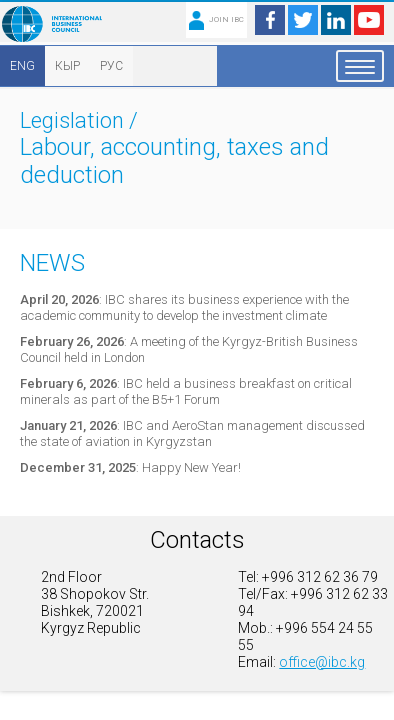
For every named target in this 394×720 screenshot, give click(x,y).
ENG (22, 66)
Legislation (72, 120)
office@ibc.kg (322, 662)
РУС (111, 66)
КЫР (67, 66)
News (52, 263)
